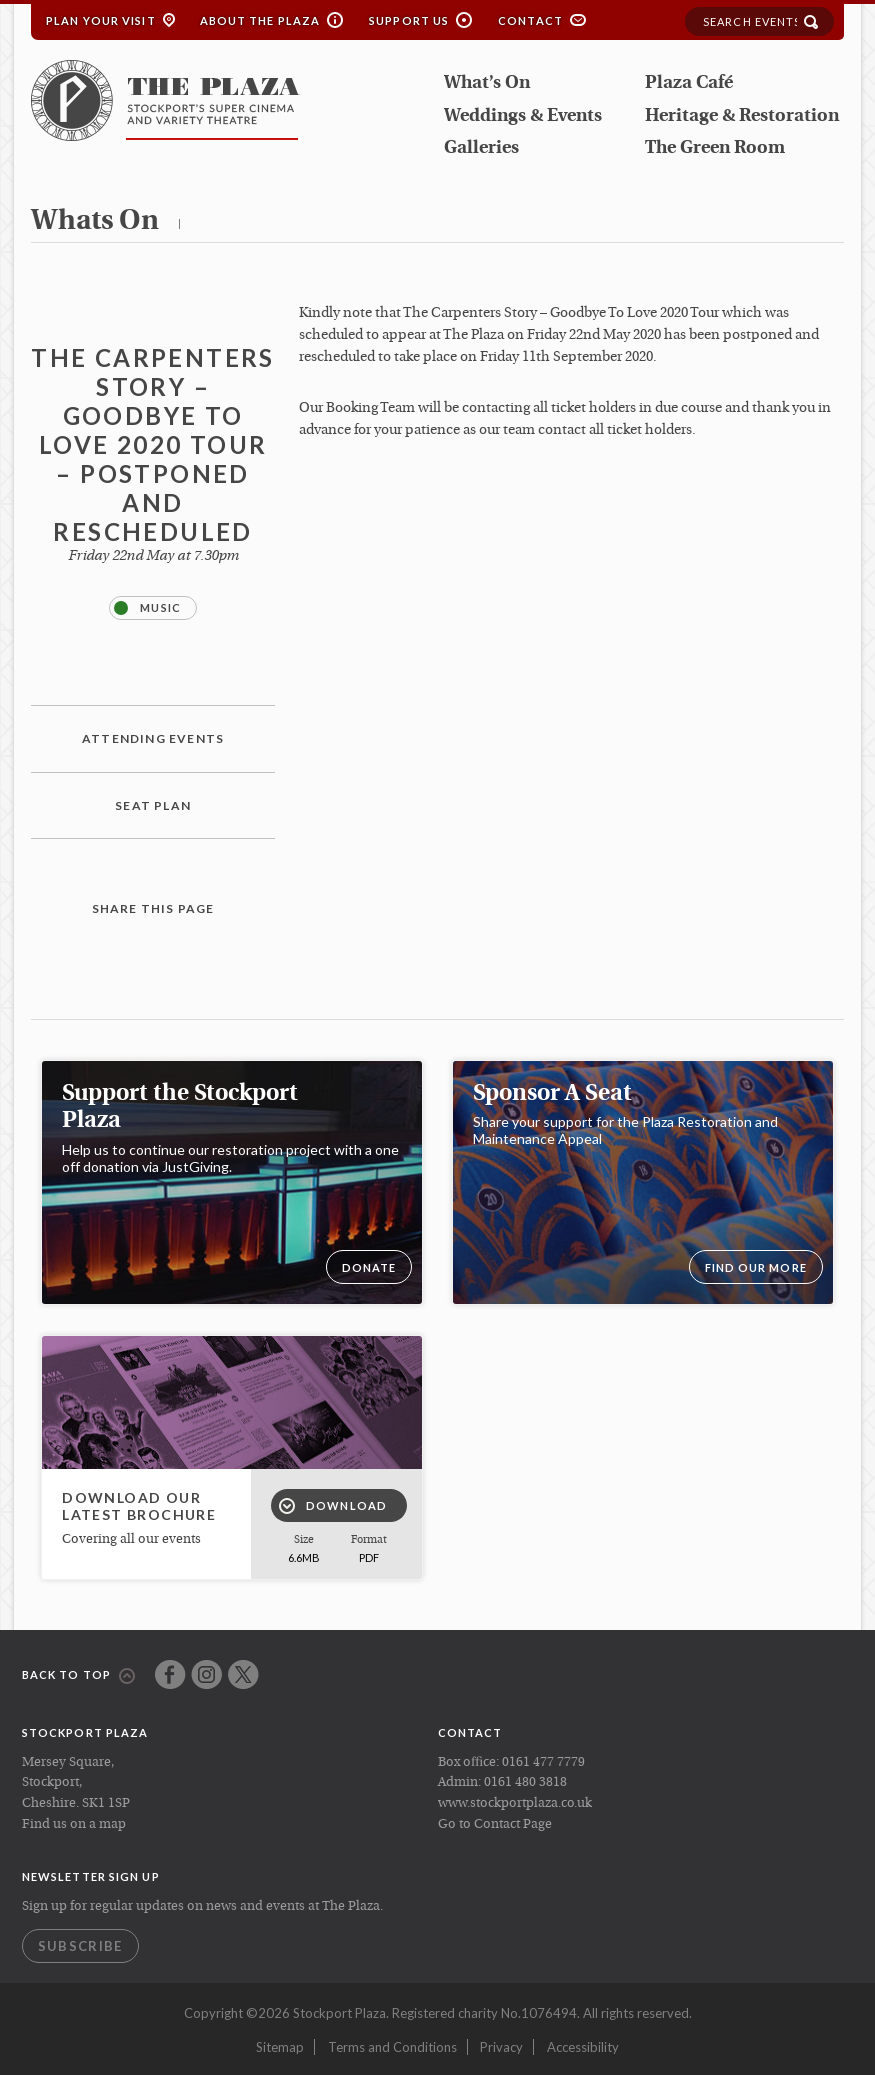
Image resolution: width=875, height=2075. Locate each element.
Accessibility (583, 2047)
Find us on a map (74, 1824)
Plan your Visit (101, 20)
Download (333, 1506)
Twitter (243, 1674)
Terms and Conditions (392, 2047)
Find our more (756, 1267)
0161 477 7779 (543, 1762)
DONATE (369, 1267)
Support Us (409, 20)
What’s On (487, 83)
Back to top (78, 1676)
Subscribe (80, 1946)
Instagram (206, 1674)
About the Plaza (260, 20)
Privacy (501, 2047)
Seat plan (153, 805)
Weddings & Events (523, 116)
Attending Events (153, 738)
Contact (530, 20)
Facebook (170, 1674)
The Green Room (715, 148)
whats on (95, 222)
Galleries (481, 148)
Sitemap (280, 2047)
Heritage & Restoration (742, 116)
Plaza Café (689, 83)
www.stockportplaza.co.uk (515, 1803)
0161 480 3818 (525, 1782)
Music (147, 608)
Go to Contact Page (495, 1824)
